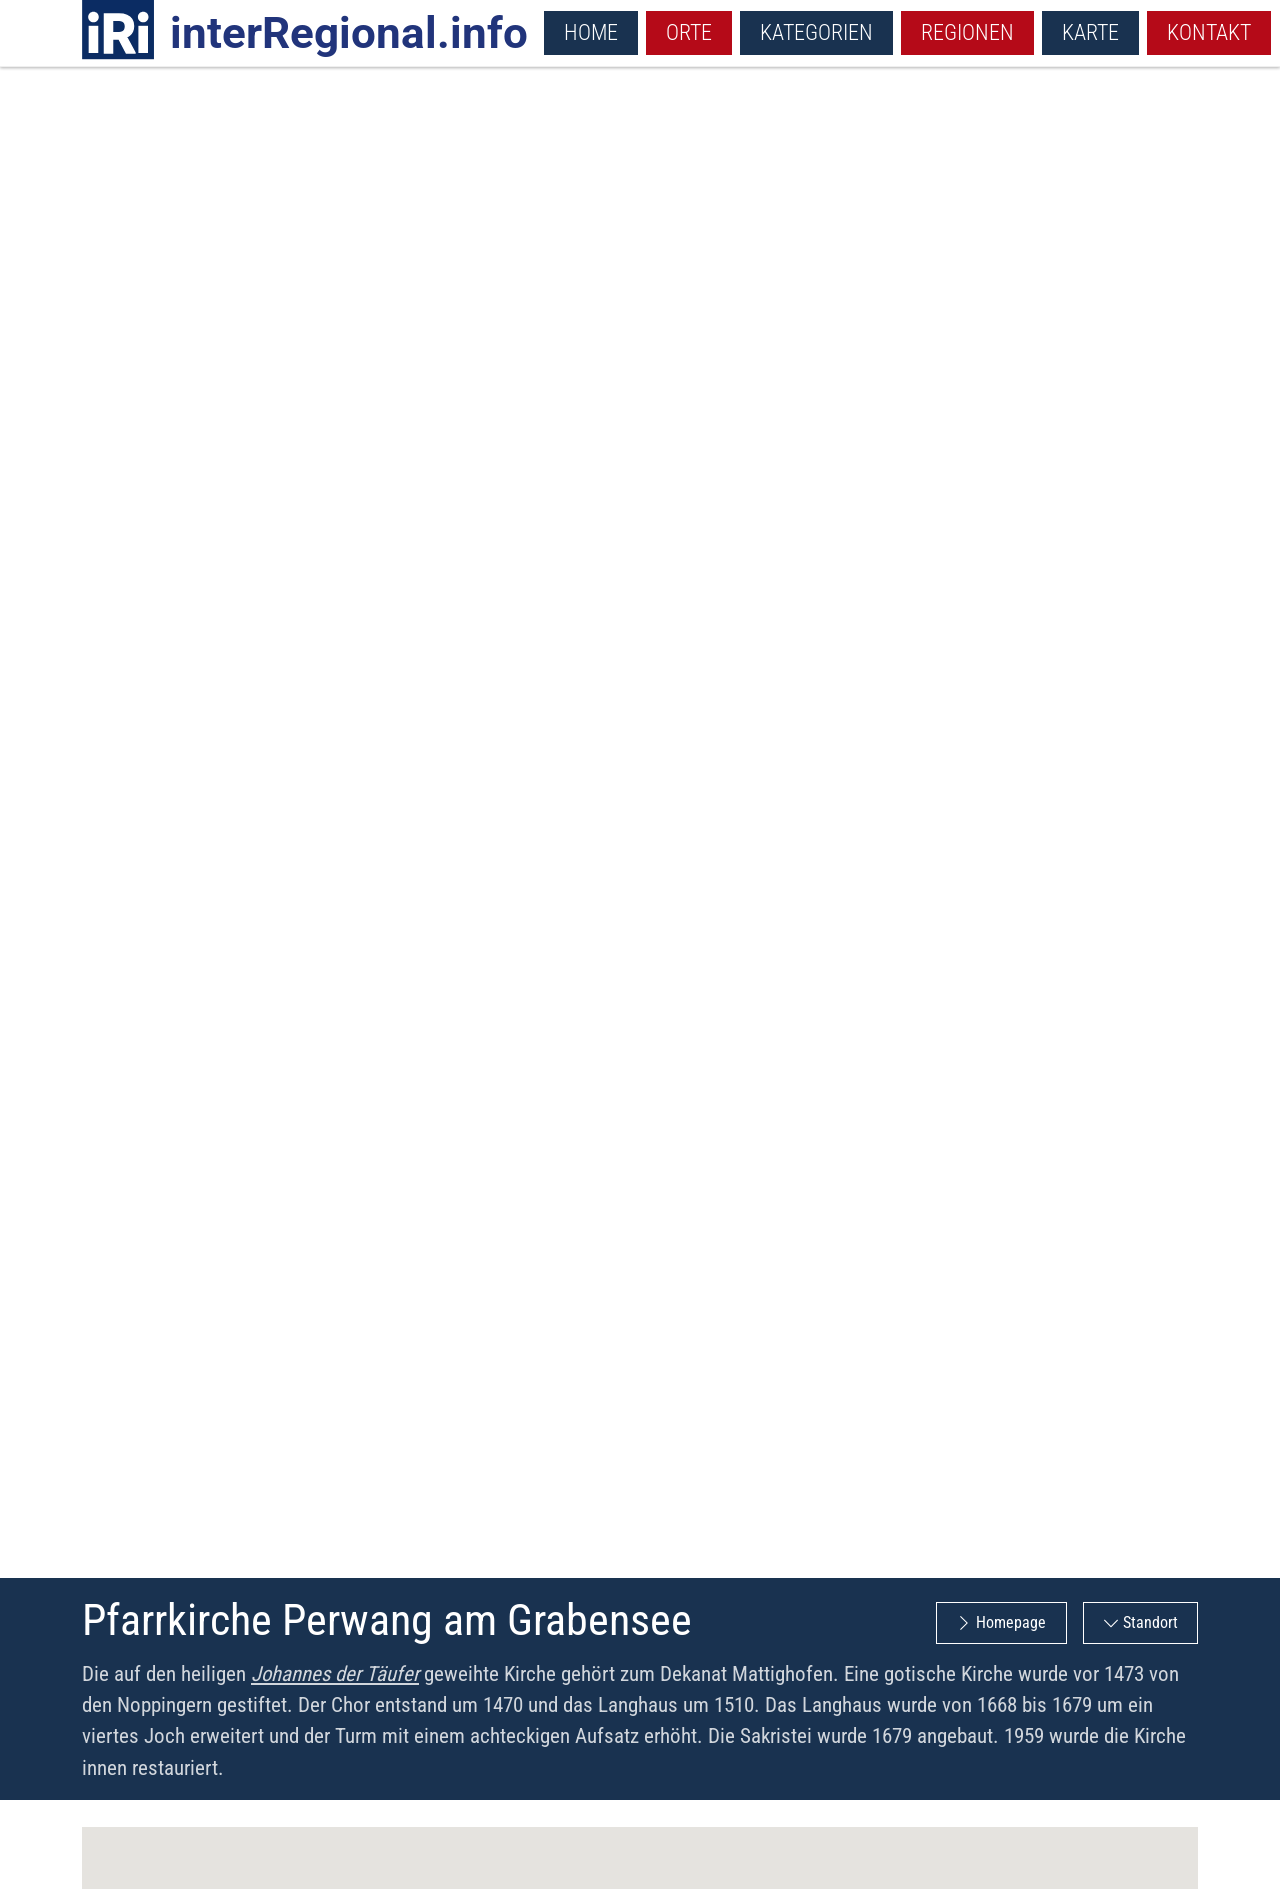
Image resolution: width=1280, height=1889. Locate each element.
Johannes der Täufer (335, 1674)
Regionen (967, 32)
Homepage (1011, 1622)
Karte (1090, 32)
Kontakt (1209, 32)
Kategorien (816, 32)
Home (591, 32)
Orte (689, 32)
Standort (1150, 1622)
